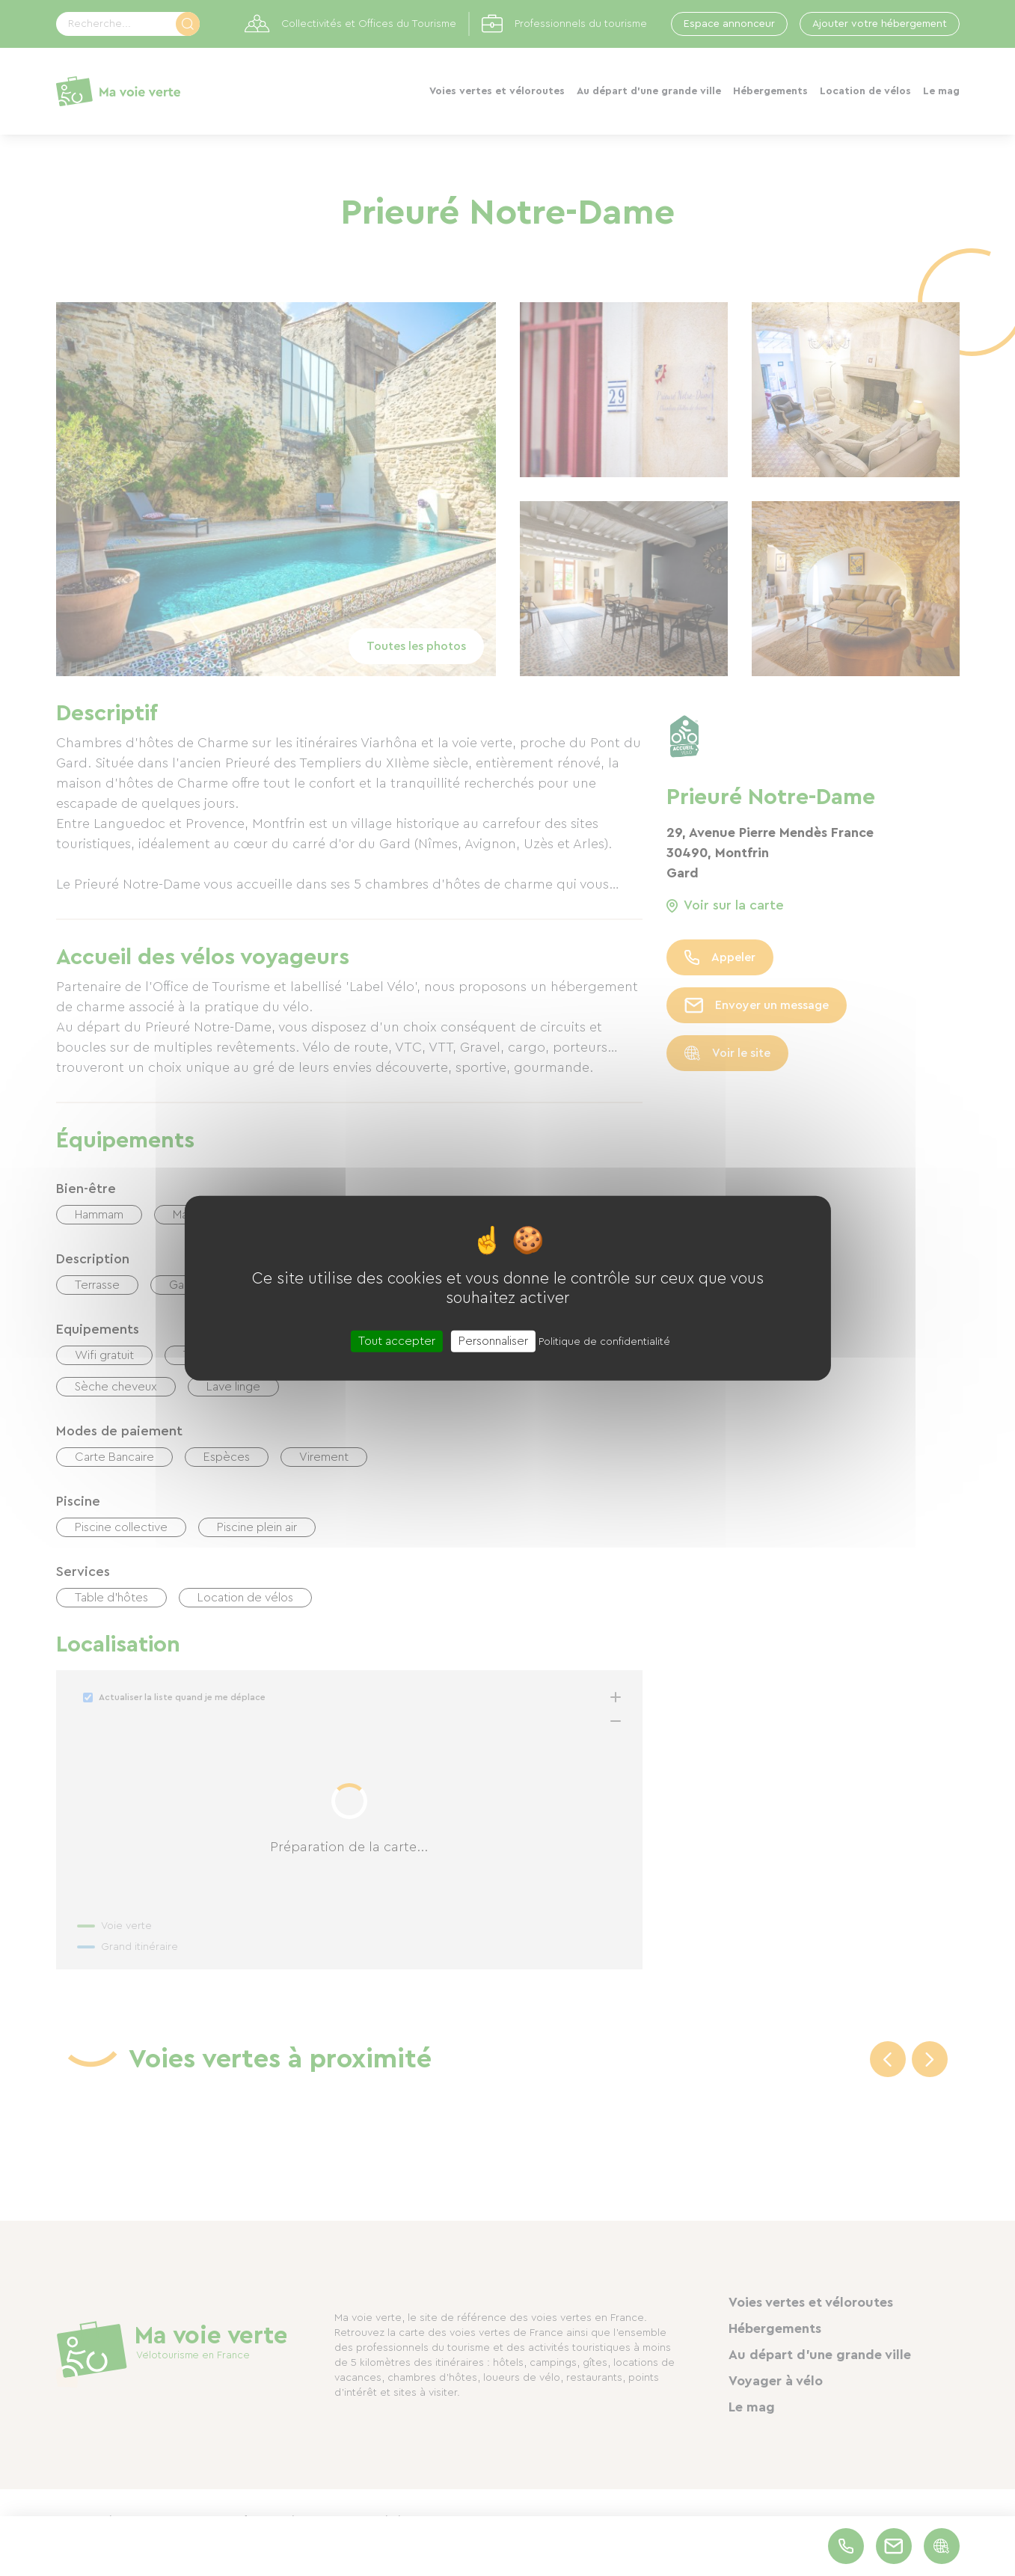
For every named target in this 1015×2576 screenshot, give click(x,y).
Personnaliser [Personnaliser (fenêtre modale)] (493, 1340)
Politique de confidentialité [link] (604, 1341)
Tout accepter (396, 1340)
